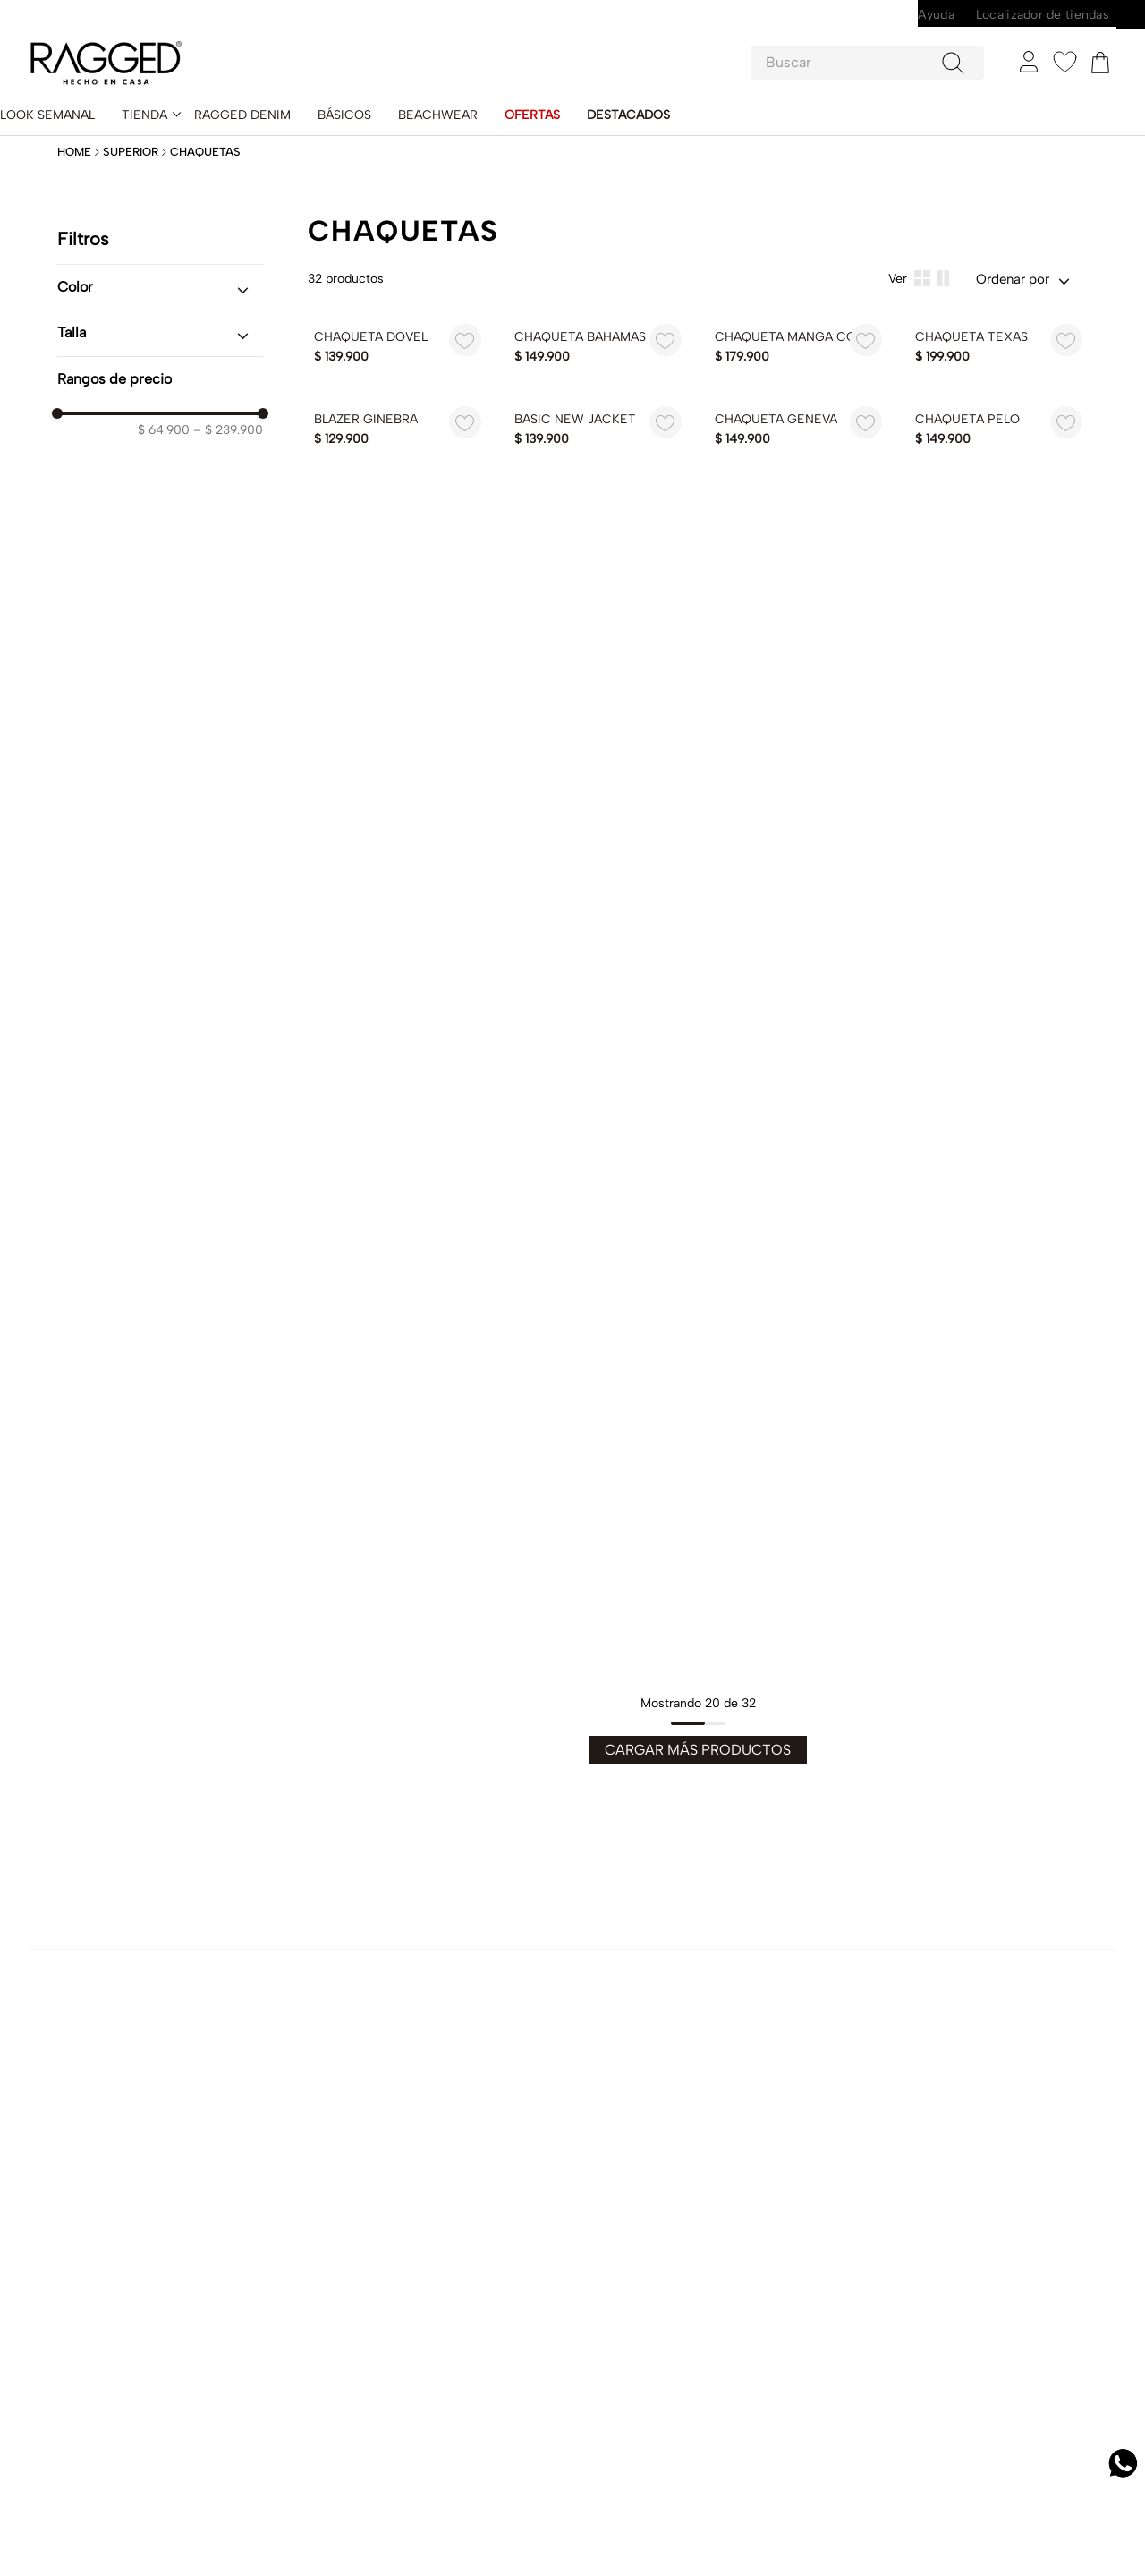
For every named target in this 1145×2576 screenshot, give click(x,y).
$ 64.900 (164, 403)
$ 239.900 (228, 403)
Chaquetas (205, 125)
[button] (160, 260)
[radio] (943, 252)
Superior (130, 125)
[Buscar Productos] (957, 37)
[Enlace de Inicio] (76, 125)
